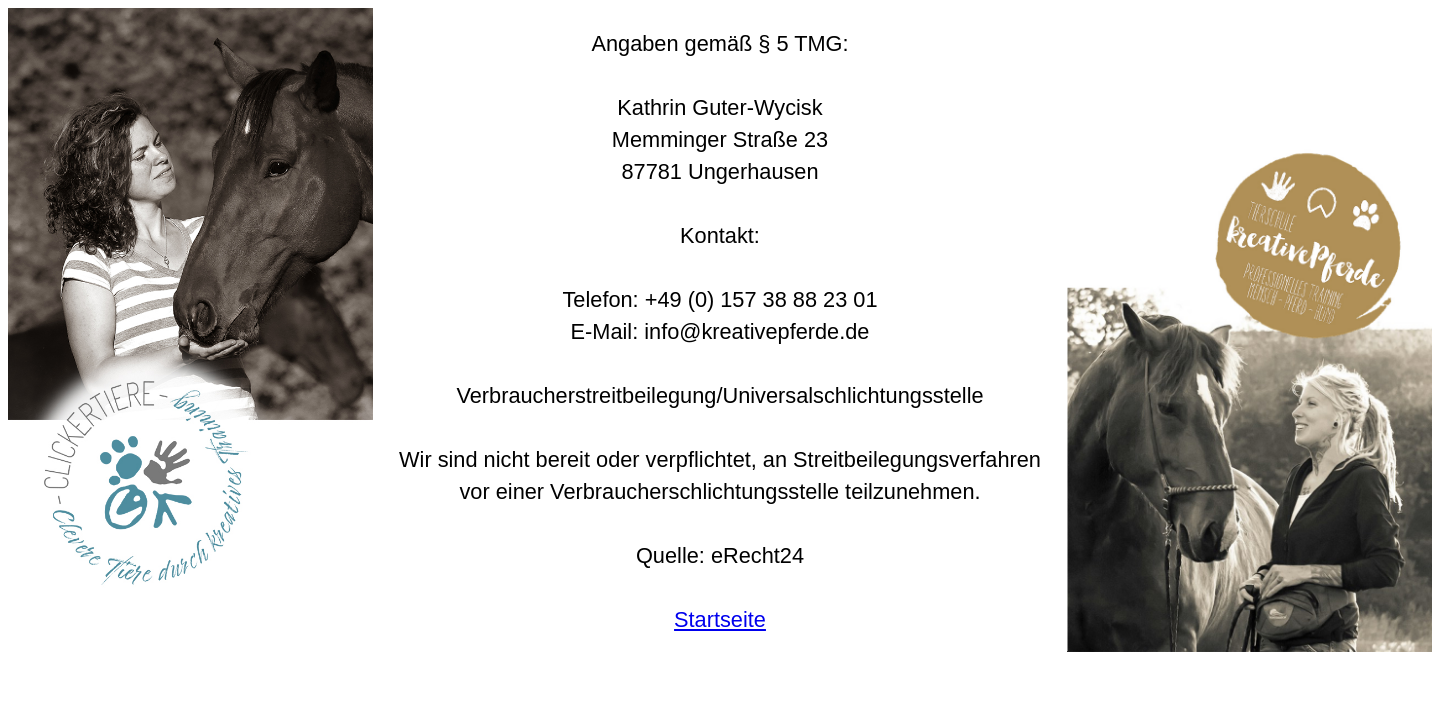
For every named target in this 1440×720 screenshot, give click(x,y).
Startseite (720, 619)
